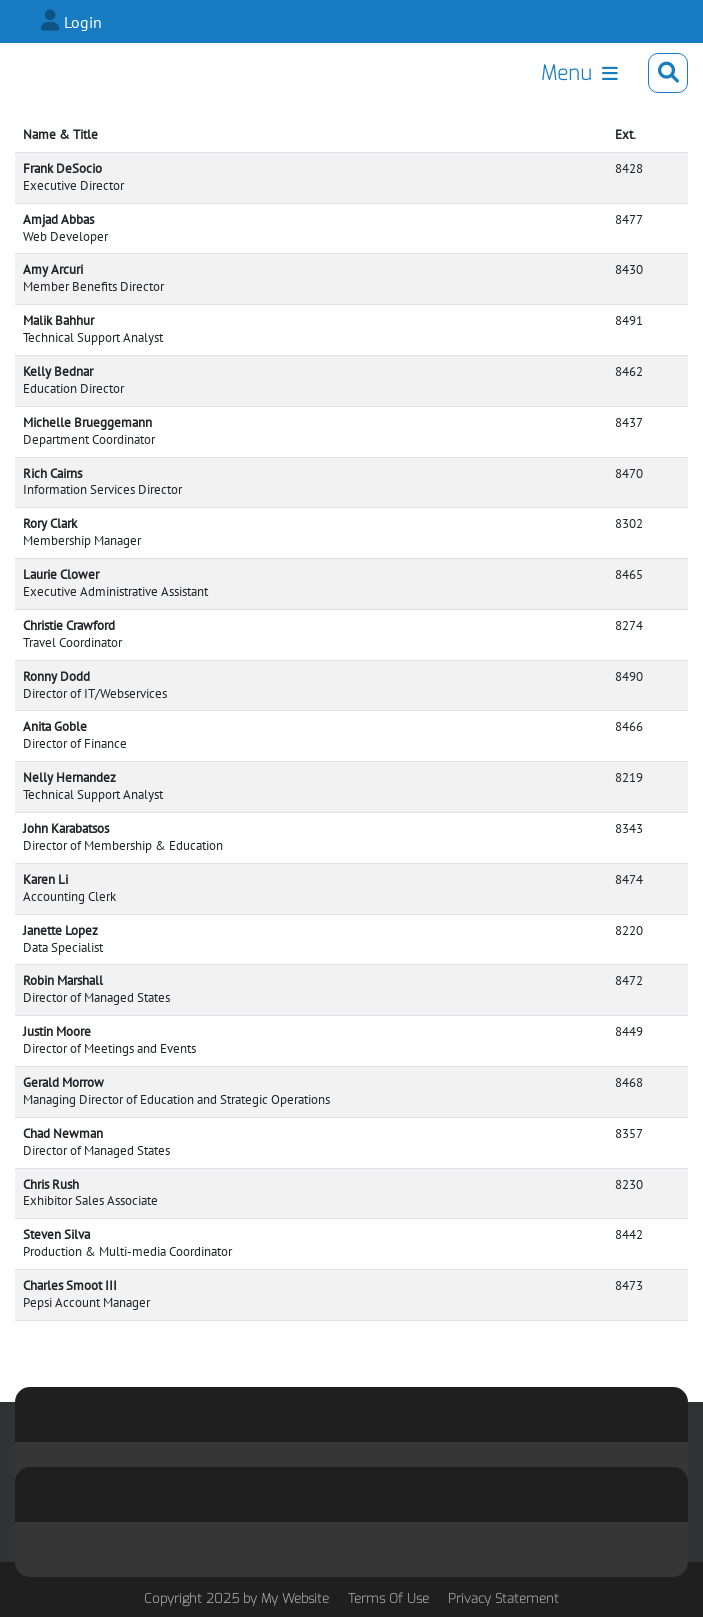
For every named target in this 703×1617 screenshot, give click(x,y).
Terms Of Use (388, 1598)
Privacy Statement (503, 1598)
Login (83, 22)
